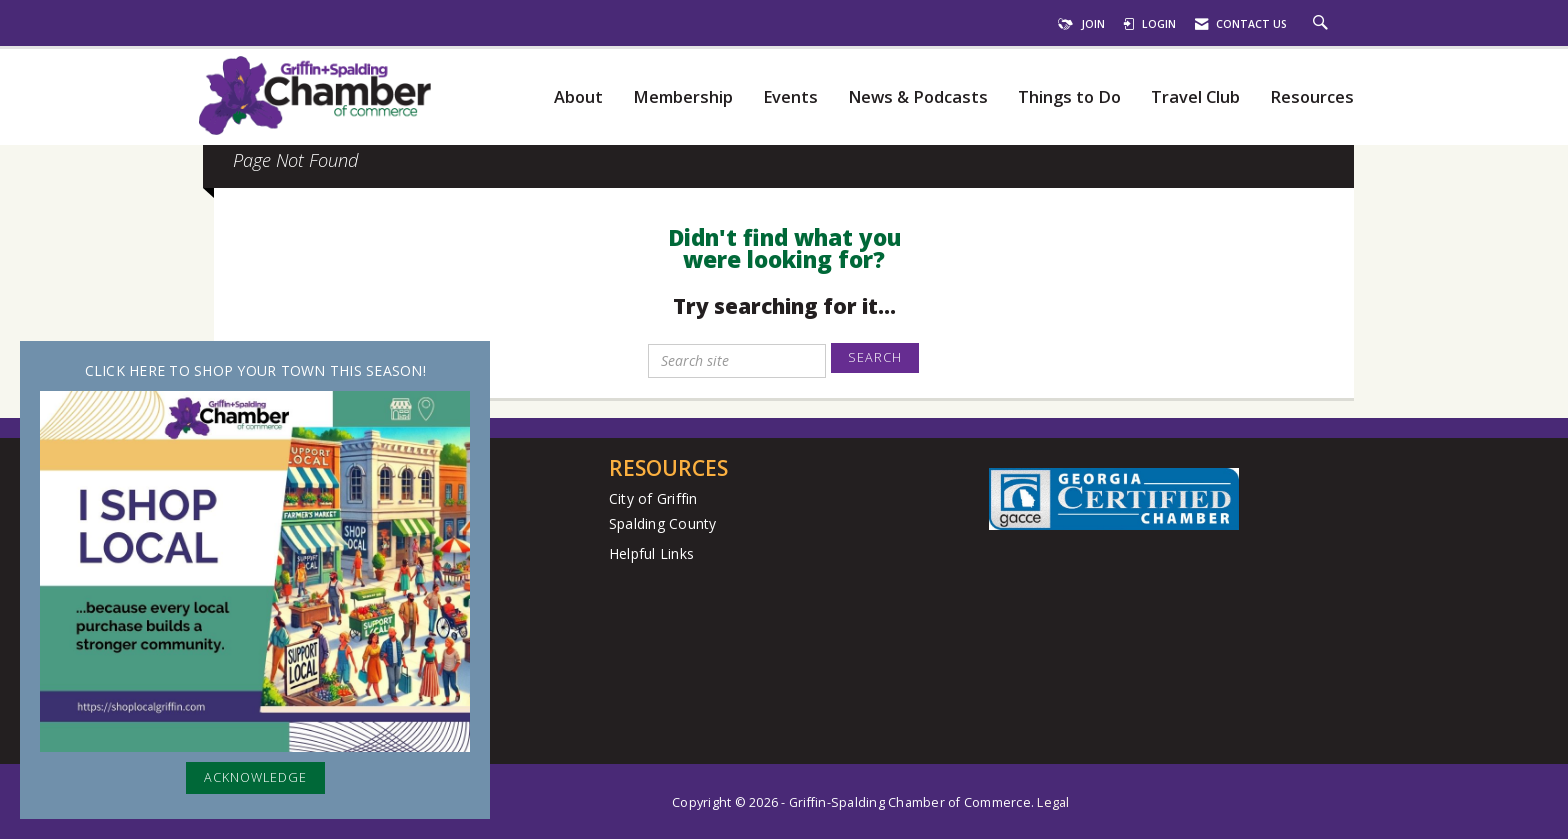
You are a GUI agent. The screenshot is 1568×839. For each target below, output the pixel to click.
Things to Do (1069, 97)
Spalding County (663, 523)
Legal (1053, 802)
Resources (1312, 97)
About (578, 97)
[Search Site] (1323, 24)
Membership (683, 97)
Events (790, 97)
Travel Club (1195, 97)
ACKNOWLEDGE (255, 777)
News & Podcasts (918, 97)
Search (875, 357)
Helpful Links (651, 553)
